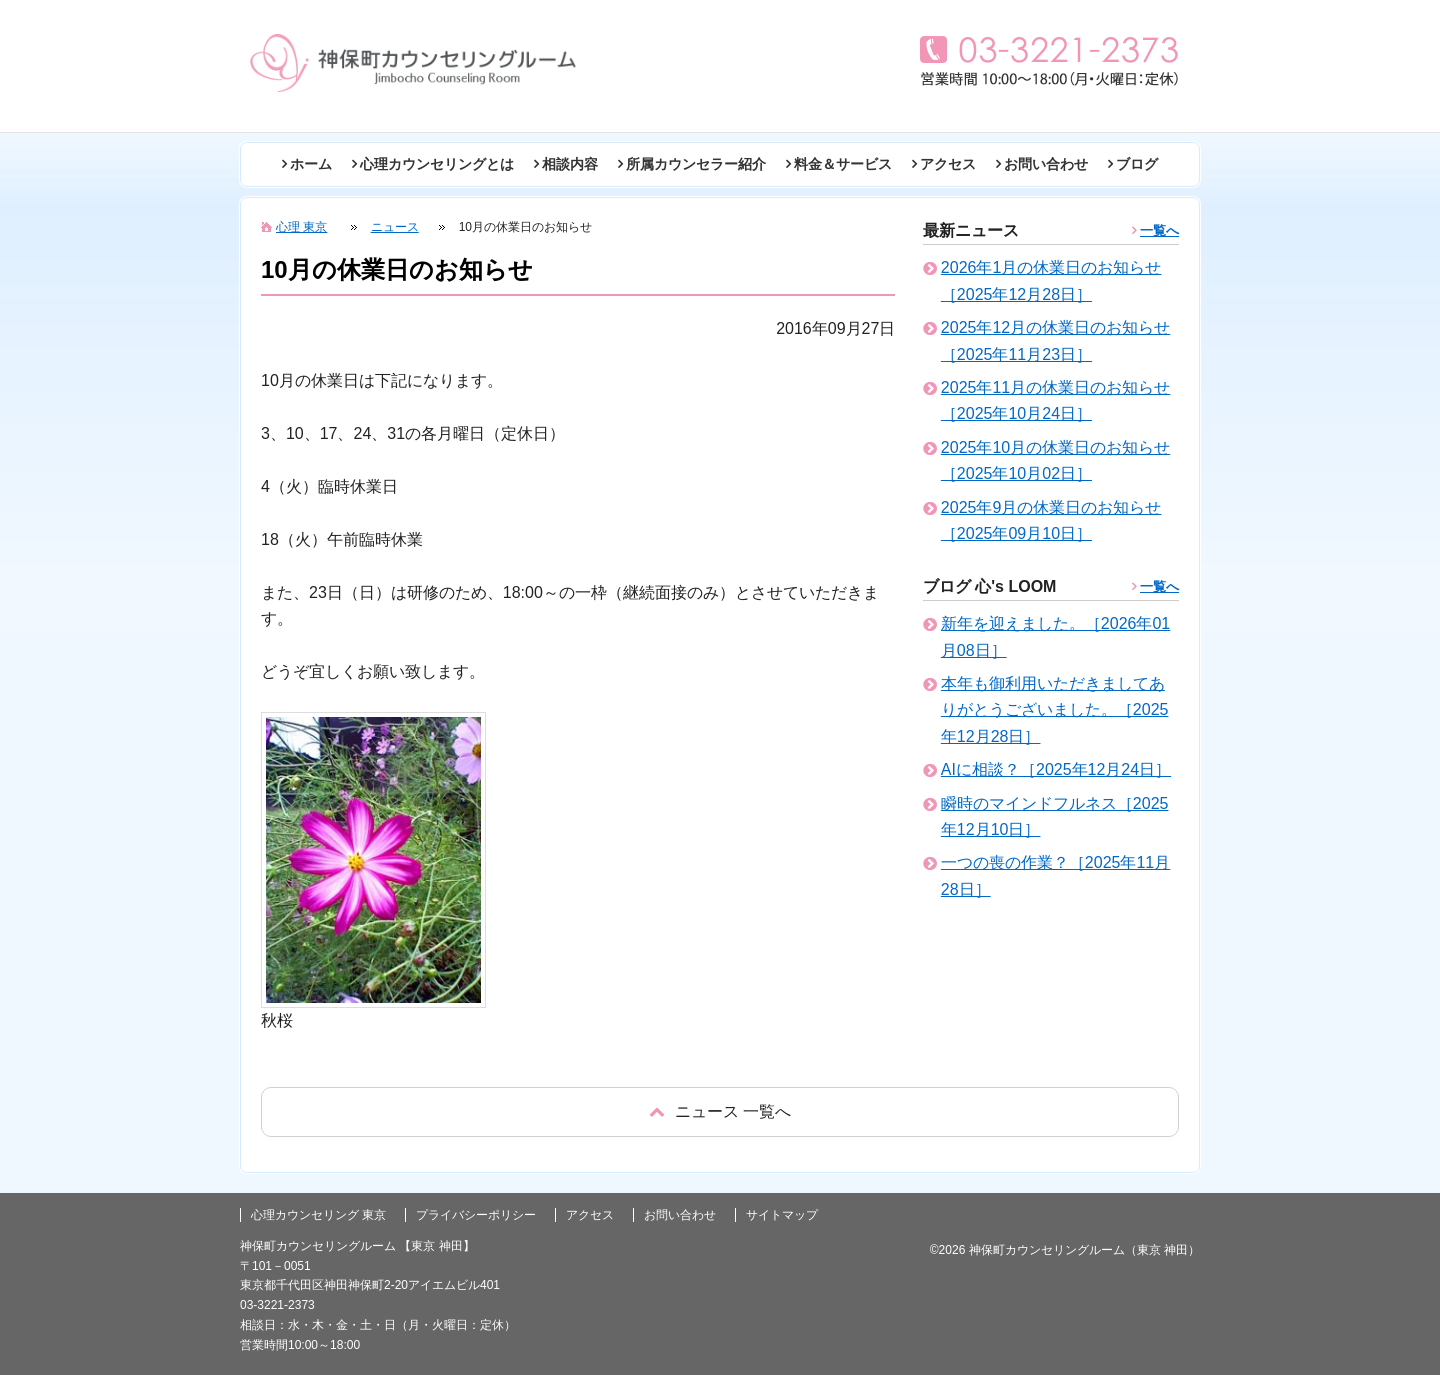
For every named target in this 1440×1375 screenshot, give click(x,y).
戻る (720, 1111)
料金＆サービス (843, 164)
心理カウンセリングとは (437, 164)
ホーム (311, 164)
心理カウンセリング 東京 (318, 1215)
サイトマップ (782, 1215)
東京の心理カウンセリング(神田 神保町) (413, 63)
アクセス (948, 164)
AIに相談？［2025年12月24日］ (1056, 769)
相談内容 (570, 164)
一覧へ (1159, 230)
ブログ (1137, 164)
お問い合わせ (1046, 164)
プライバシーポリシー (476, 1215)
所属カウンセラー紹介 (696, 164)
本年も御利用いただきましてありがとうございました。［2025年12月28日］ (1055, 710)
